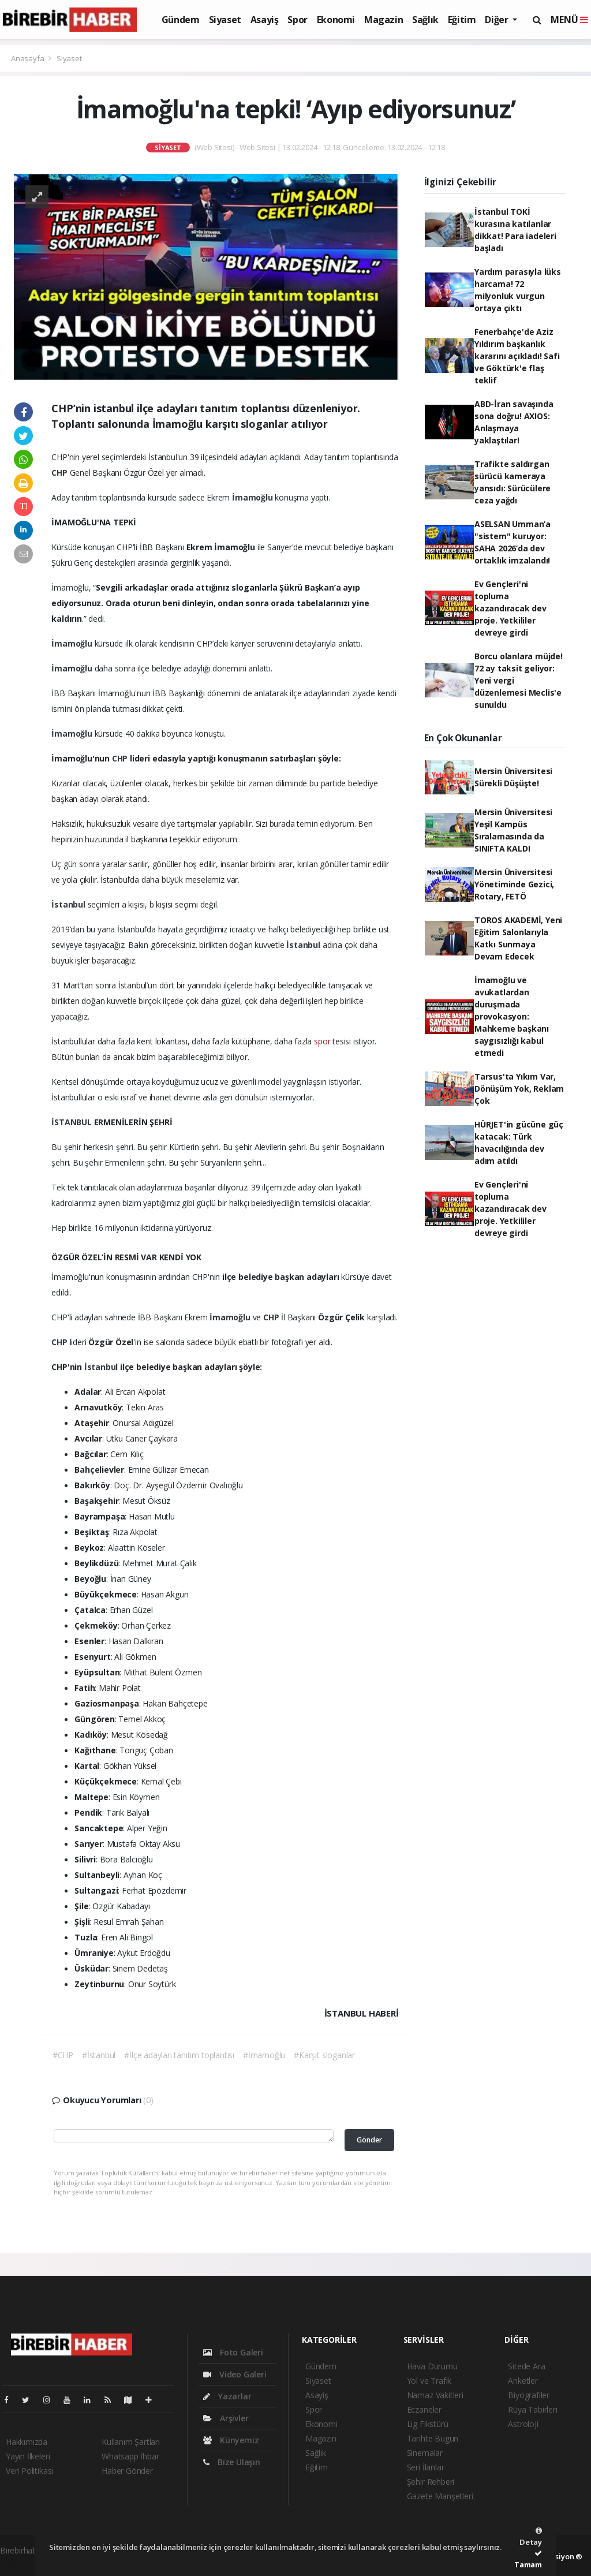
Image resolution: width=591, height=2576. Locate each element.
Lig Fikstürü (427, 2423)
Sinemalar (425, 2452)
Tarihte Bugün (433, 2438)
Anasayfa (28, 58)
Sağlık (425, 19)
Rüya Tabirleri (532, 2409)
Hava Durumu (432, 2366)
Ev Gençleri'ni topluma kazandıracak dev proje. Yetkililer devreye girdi (510, 608)
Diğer (497, 19)
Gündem (181, 19)
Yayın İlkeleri (28, 2456)
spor (322, 1041)
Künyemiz (231, 2440)
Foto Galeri (233, 2352)
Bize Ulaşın (231, 2461)
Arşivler (225, 2418)
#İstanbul (98, 2054)
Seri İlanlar (425, 2467)
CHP (60, 472)
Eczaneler (424, 2409)
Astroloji (523, 2423)
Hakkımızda (26, 2441)
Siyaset (225, 19)
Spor (297, 19)
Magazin (383, 19)
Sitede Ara (526, 2366)
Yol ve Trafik (429, 2380)
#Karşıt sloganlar (324, 2054)
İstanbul (69, 904)
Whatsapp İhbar (130, 2456)
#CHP (63, 2054)
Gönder (369, 2140)
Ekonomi (336, 19)
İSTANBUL (72, 1122)
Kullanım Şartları (131, 2441)
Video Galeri (234, 2374)
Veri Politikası (29, 2470)
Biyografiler (528, 2395)
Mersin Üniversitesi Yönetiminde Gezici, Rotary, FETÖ (514, 884)
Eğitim (462, 19)
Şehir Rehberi (431, 2481)
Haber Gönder (127, 2470)
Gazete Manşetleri (440, 2496)
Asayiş (264, 19)
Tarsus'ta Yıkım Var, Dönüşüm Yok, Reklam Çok (519, 1088)
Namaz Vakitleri (435, 2395)
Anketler (522, 2380)
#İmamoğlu (264, 2054)
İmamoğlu (253, 497)
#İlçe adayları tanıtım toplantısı (179, 2054)
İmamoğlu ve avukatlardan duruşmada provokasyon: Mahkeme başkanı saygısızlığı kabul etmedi (511, 1016)
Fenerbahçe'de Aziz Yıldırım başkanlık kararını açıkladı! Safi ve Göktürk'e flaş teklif (517, 356)
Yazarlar (227, 2396)
